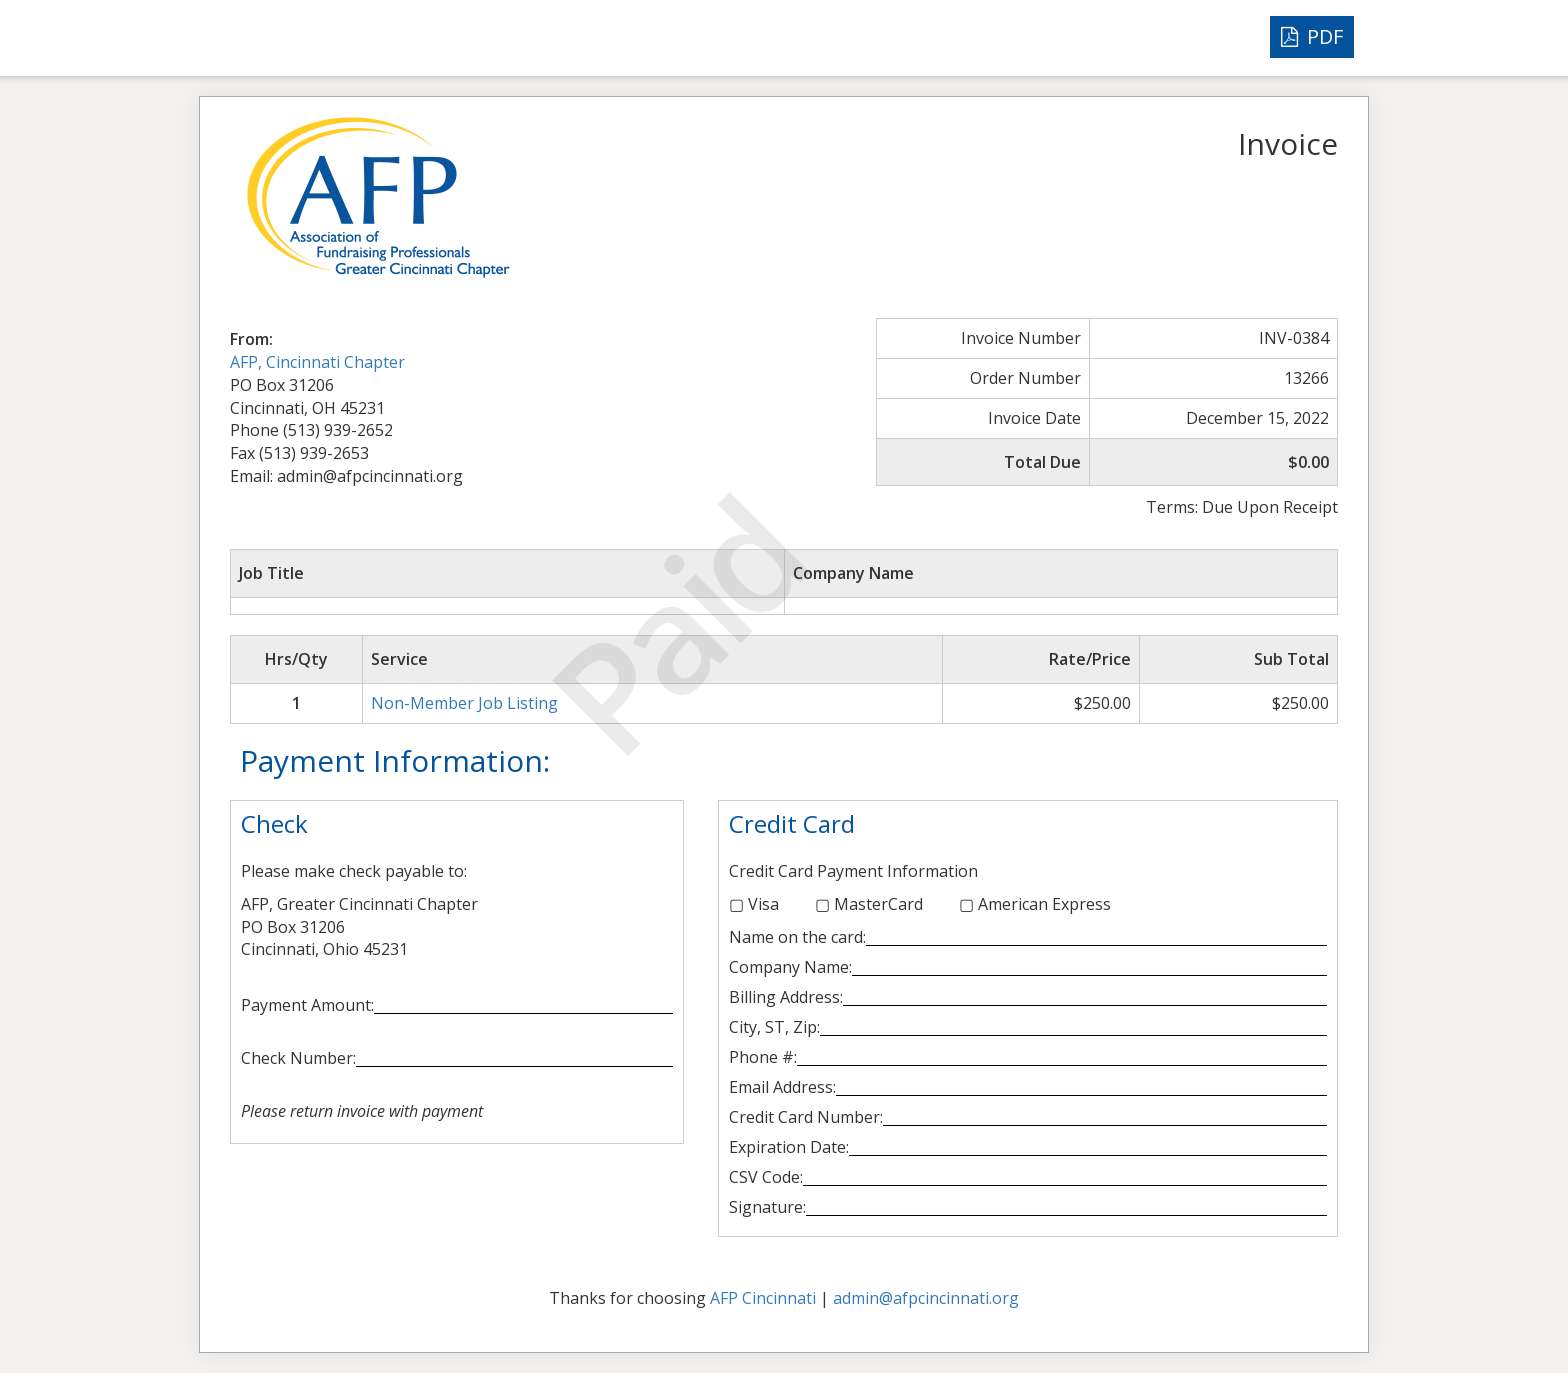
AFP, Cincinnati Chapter (317, 362)
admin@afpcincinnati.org (926, 1298)
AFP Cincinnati (763, 1298)
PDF (1312, 36)
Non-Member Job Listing (464, 703)
